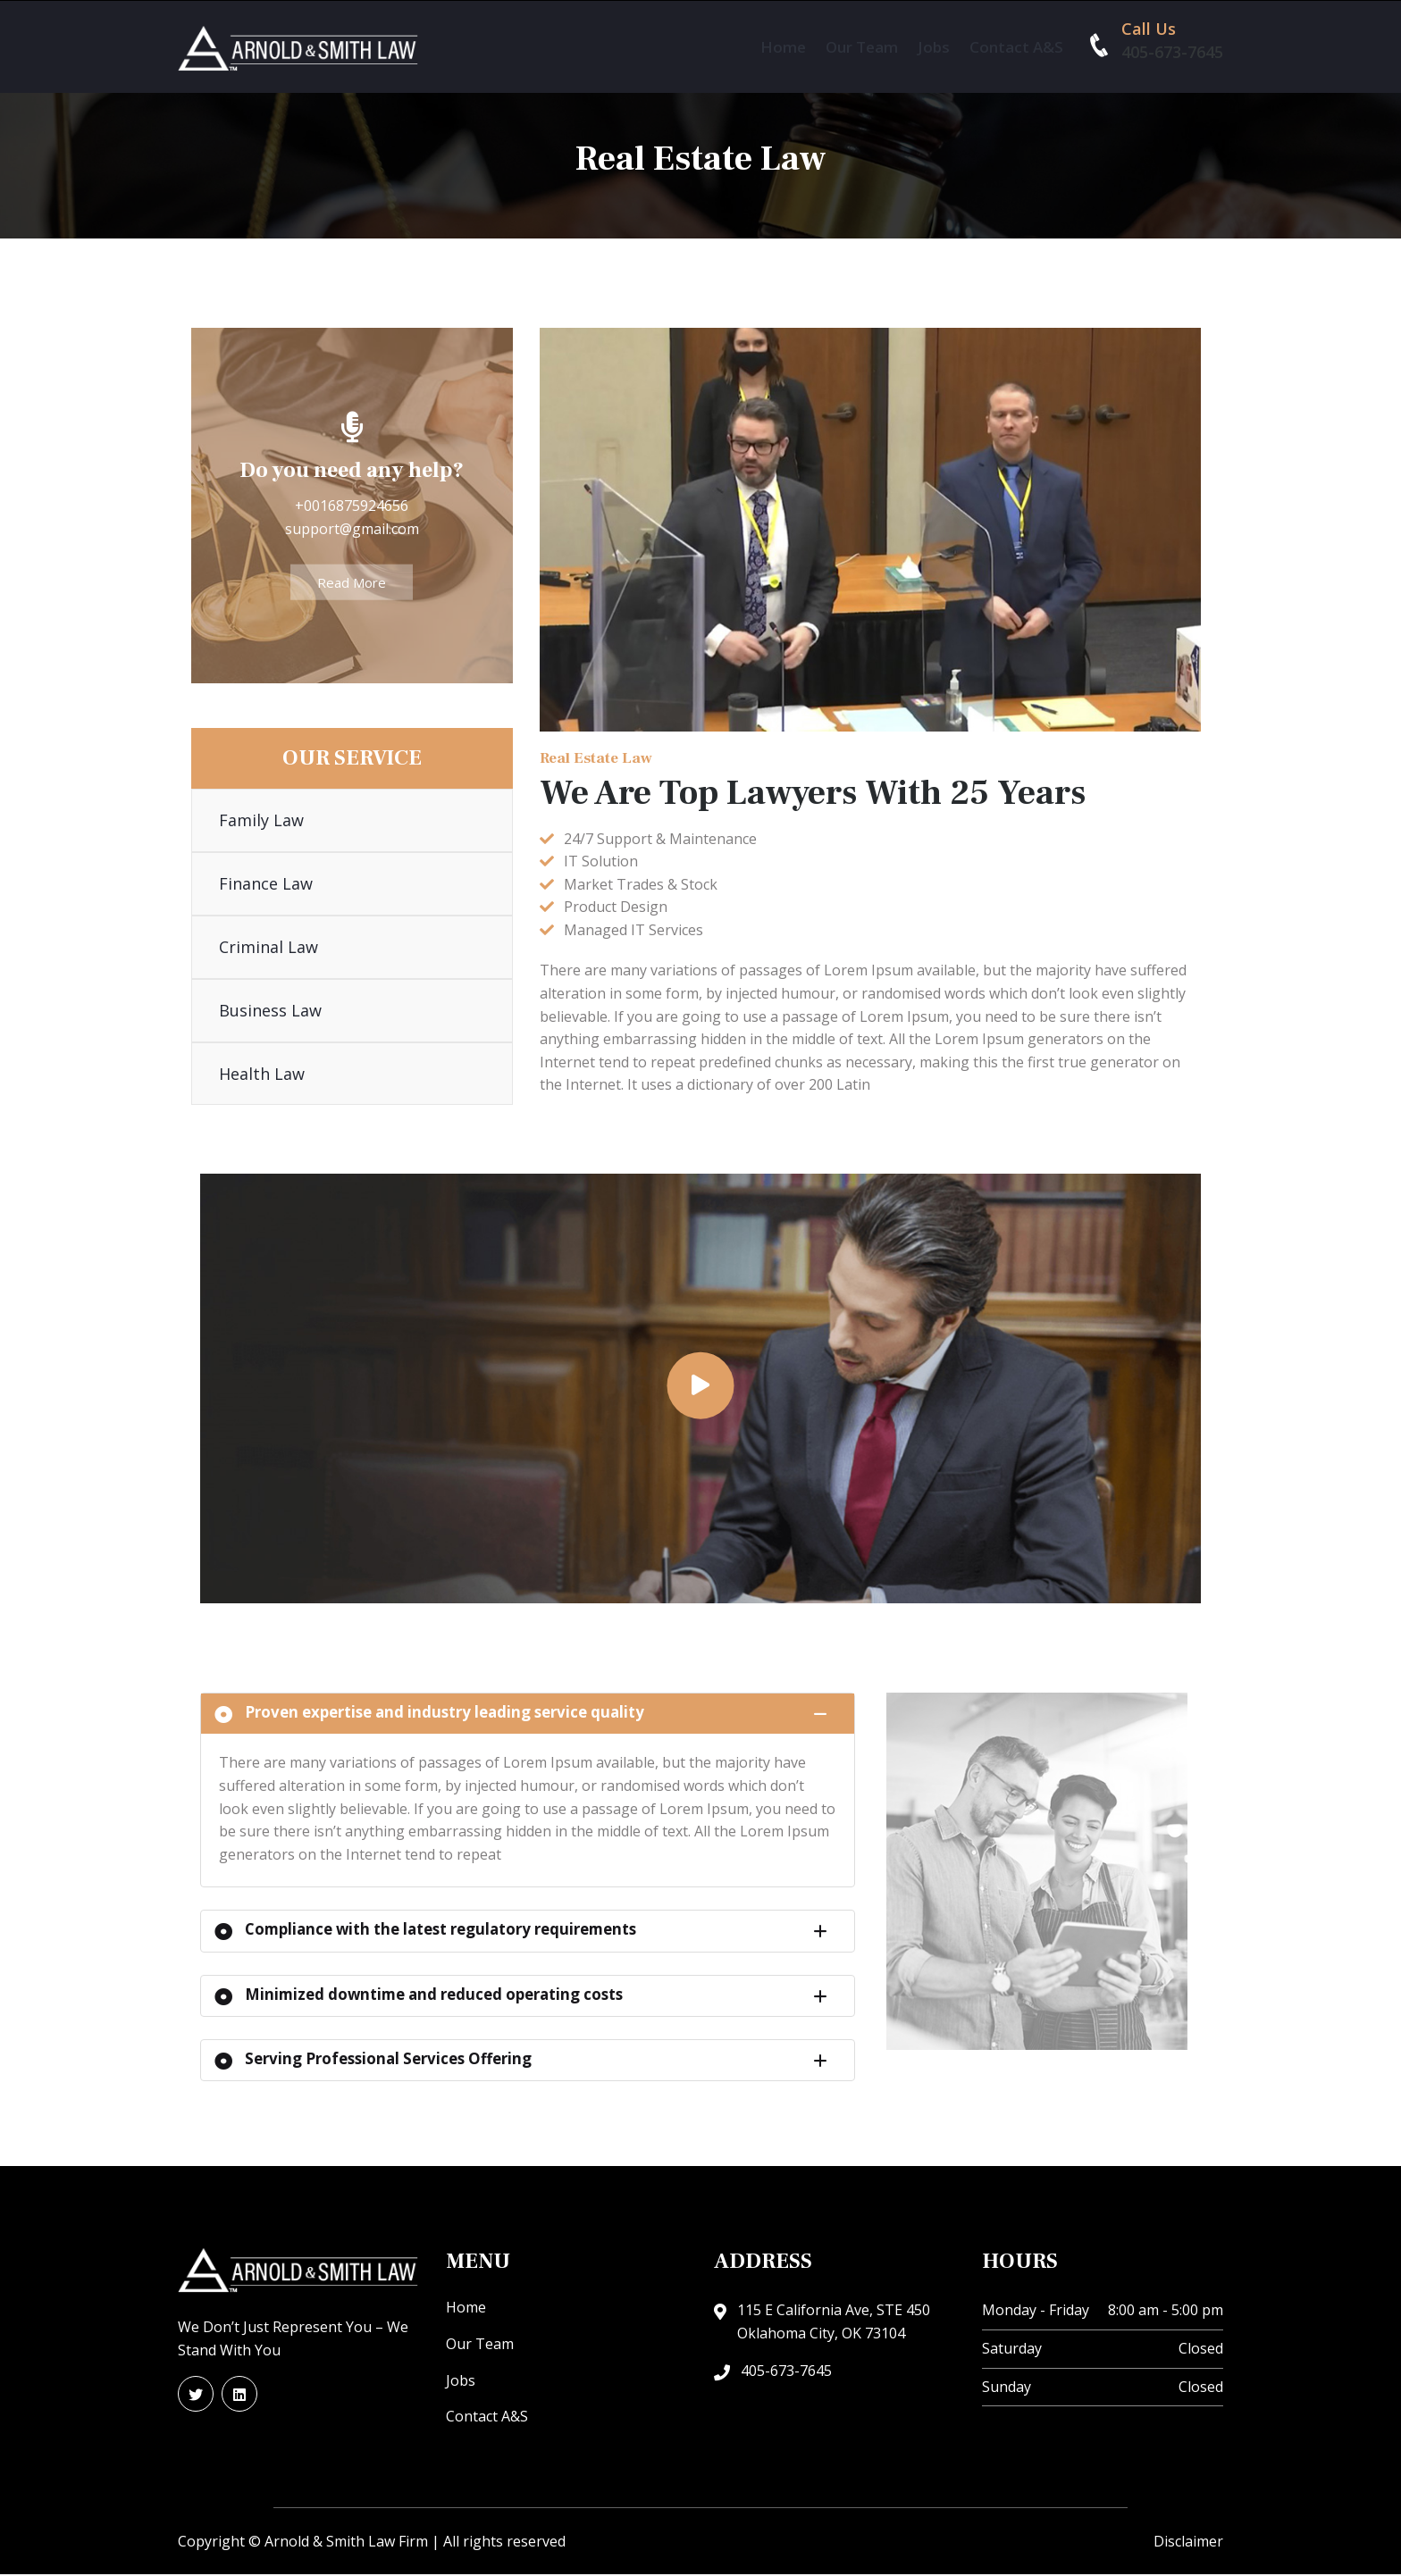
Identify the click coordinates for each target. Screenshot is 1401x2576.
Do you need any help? (351, 471)
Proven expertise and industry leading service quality (430, 1714)
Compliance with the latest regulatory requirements (428, 1931)
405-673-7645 (1172, 52)
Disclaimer (1188, 2543)
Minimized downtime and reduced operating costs (420, 1996)
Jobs (934, 47)
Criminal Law (268, 947)
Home (783, 47)
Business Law (270, 1010)
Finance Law (266, 884)
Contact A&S (1016, 47)
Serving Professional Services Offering (373, 2060)
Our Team (862, 47)
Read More (351, 583)
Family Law (261, 821)
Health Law (262, 1073)
